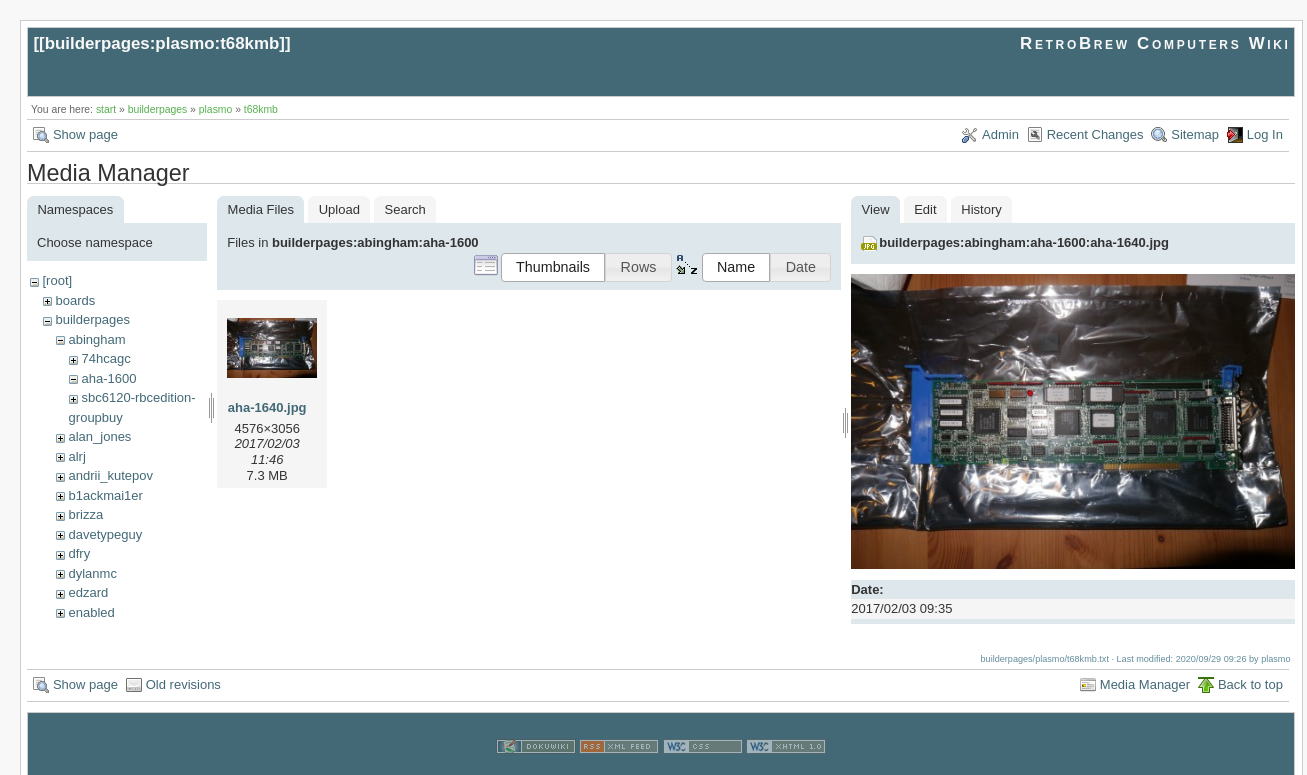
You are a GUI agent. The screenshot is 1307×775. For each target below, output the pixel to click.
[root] (57, 280)
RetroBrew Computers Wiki (1155, 43)
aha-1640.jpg (267, 407)
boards (75, 300)
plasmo (216, 109)
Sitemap (1195, 134)
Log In (1265, 134)
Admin (1000, 134)
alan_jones (99, 436)
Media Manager (1145, 665)
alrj (76, 456)
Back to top (1250, 665)
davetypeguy (105, 534)
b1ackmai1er (105, 495)
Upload (339, 209)
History (981, 209)
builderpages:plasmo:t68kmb (162, 43)
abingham (96, 339)
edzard (88, 592)
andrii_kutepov (110, 475)
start (106, 109)
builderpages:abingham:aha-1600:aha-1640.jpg (1024, 242)
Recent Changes (1095, 134)
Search (405, 209)
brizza (85, 514)
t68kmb (261, 109)
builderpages (158, 109)
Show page (85, 134)
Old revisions (183, 665)
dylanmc (92, 573)
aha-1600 (108, 378)
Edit (925, 209)
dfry (79, 553)
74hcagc (105, 358)
